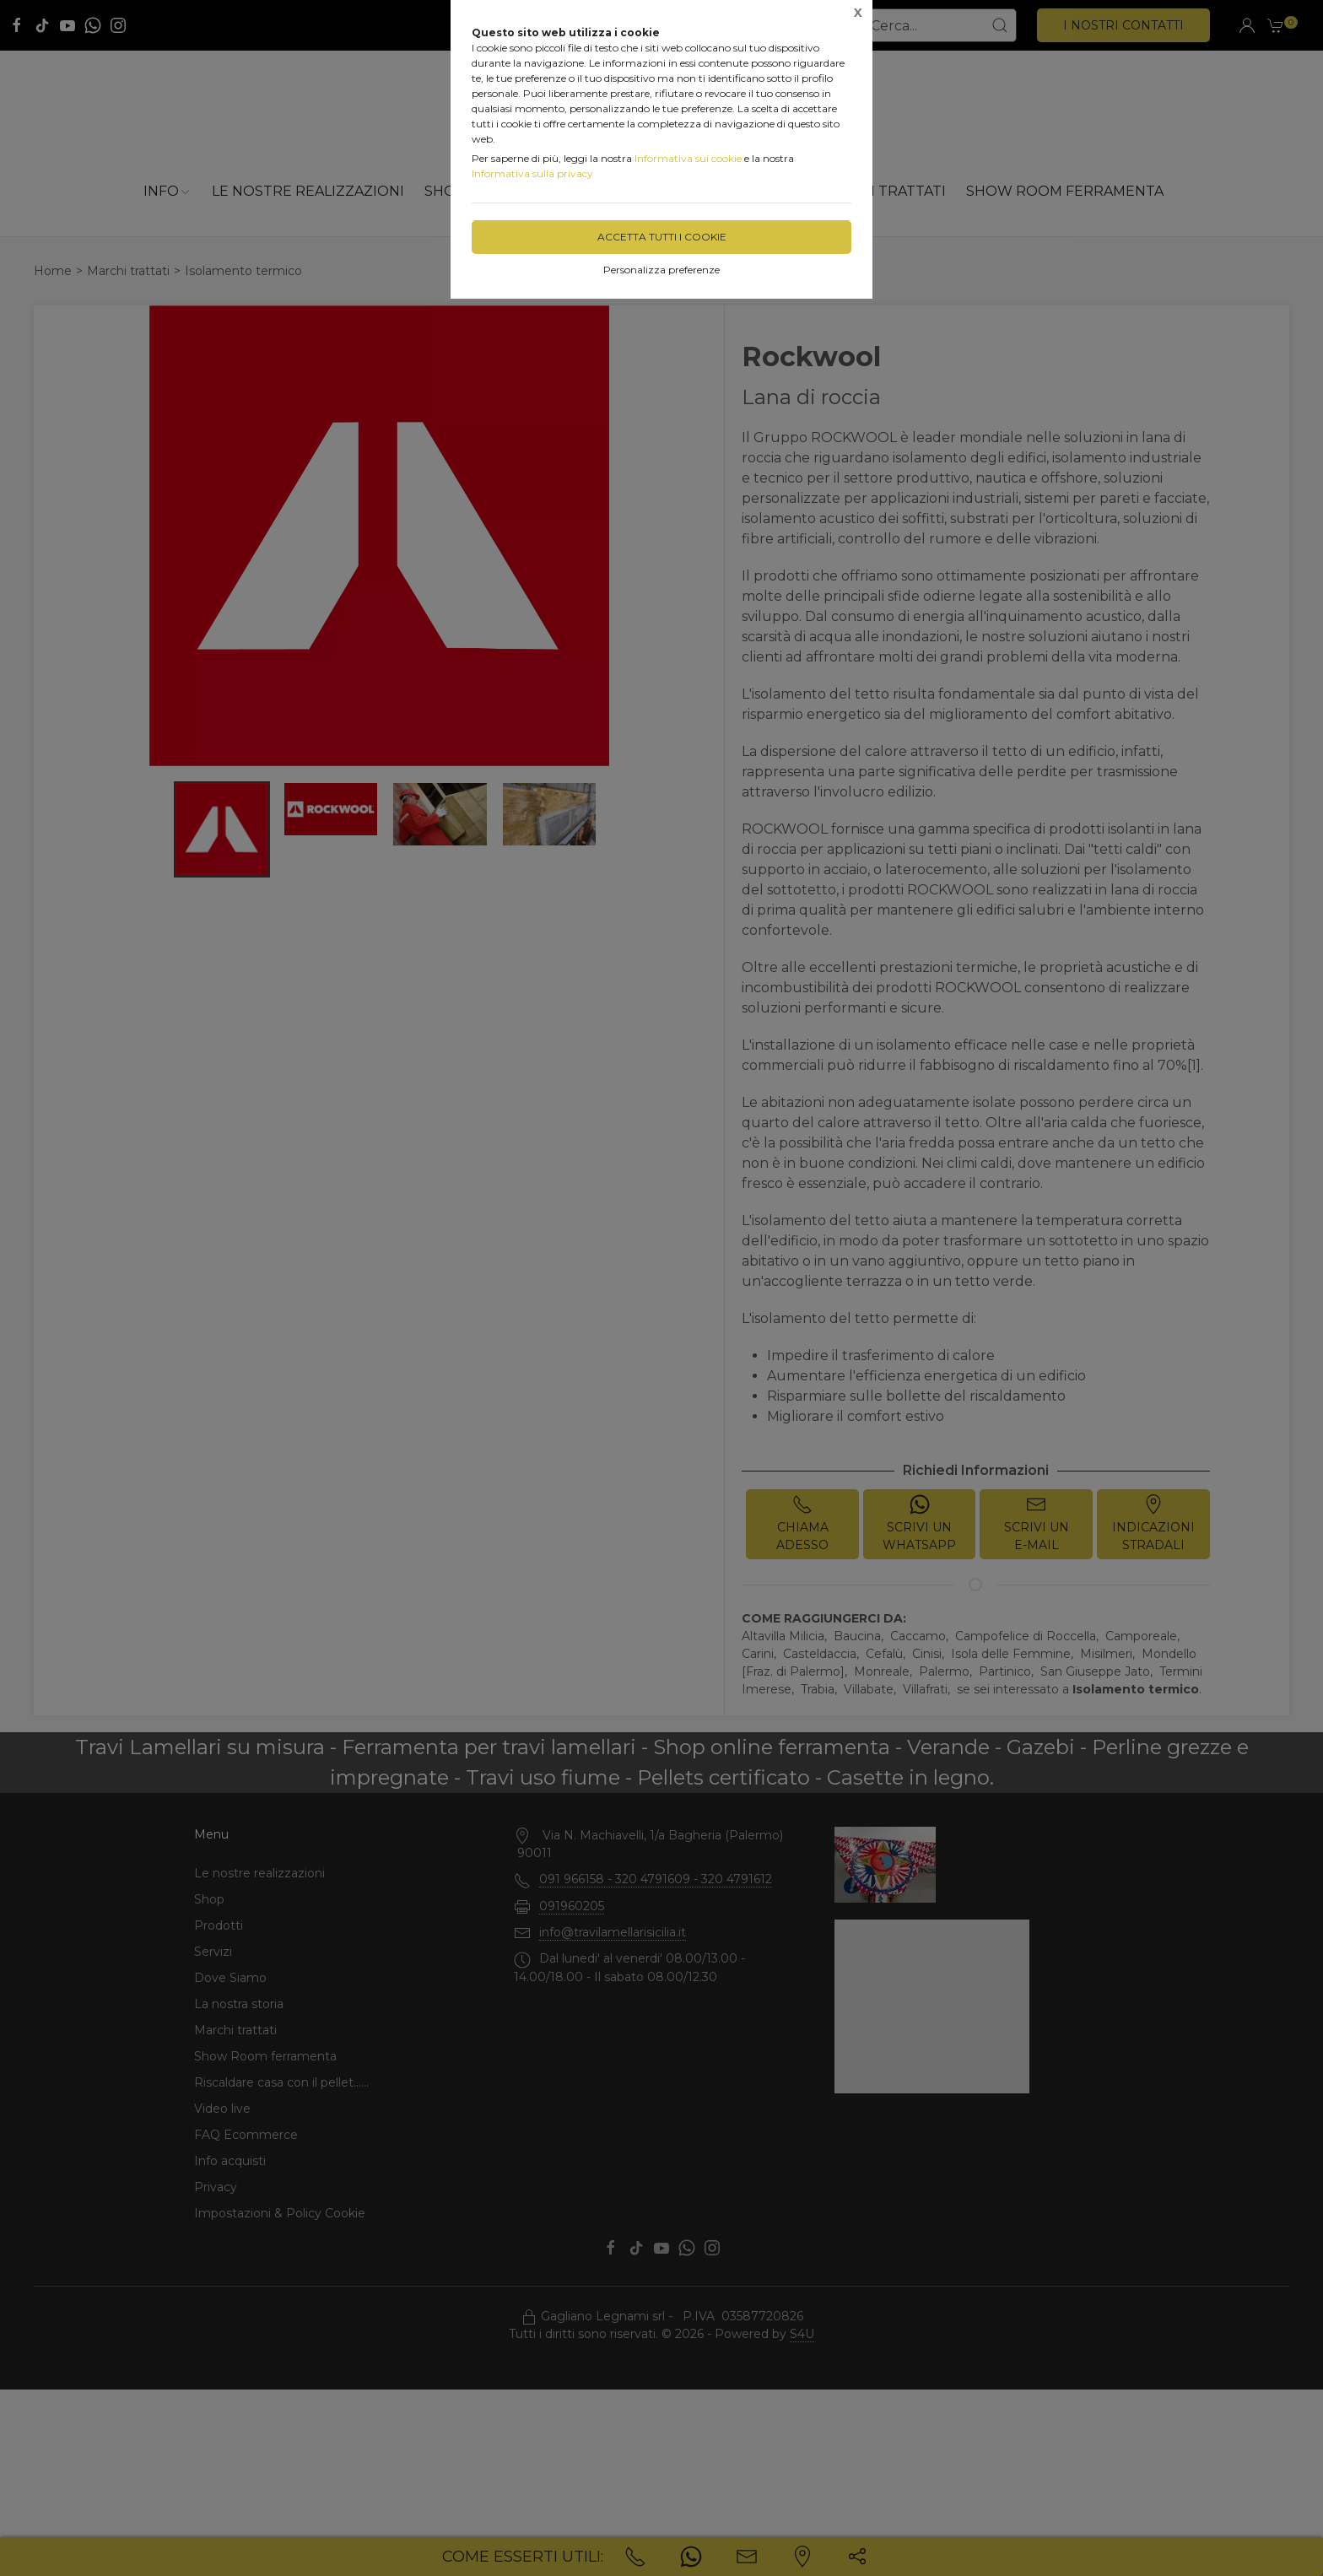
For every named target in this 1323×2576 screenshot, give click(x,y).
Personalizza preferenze (661, 269)
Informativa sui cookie (688, 158)
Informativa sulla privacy (532, 173)
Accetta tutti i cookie (661, 236)
